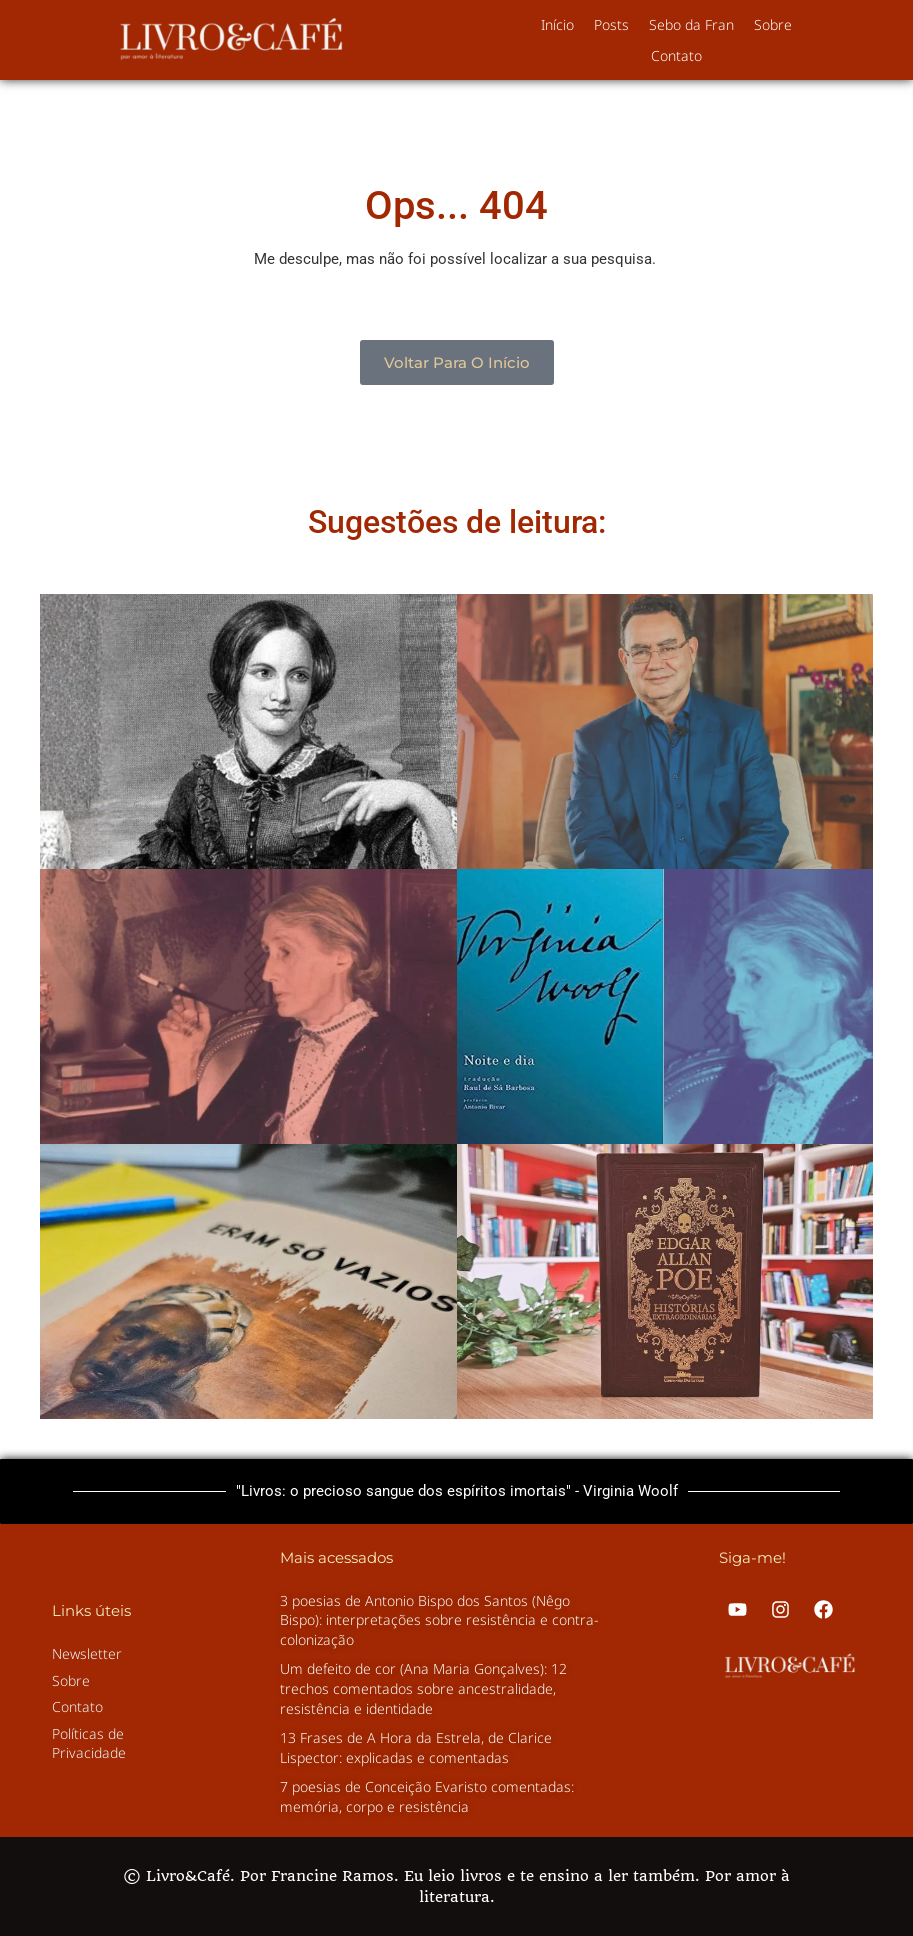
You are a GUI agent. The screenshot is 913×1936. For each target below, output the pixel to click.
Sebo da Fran (691, 24)
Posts (611, 24)
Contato (676, 55)
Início (557, 24)
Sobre (773, 24)
